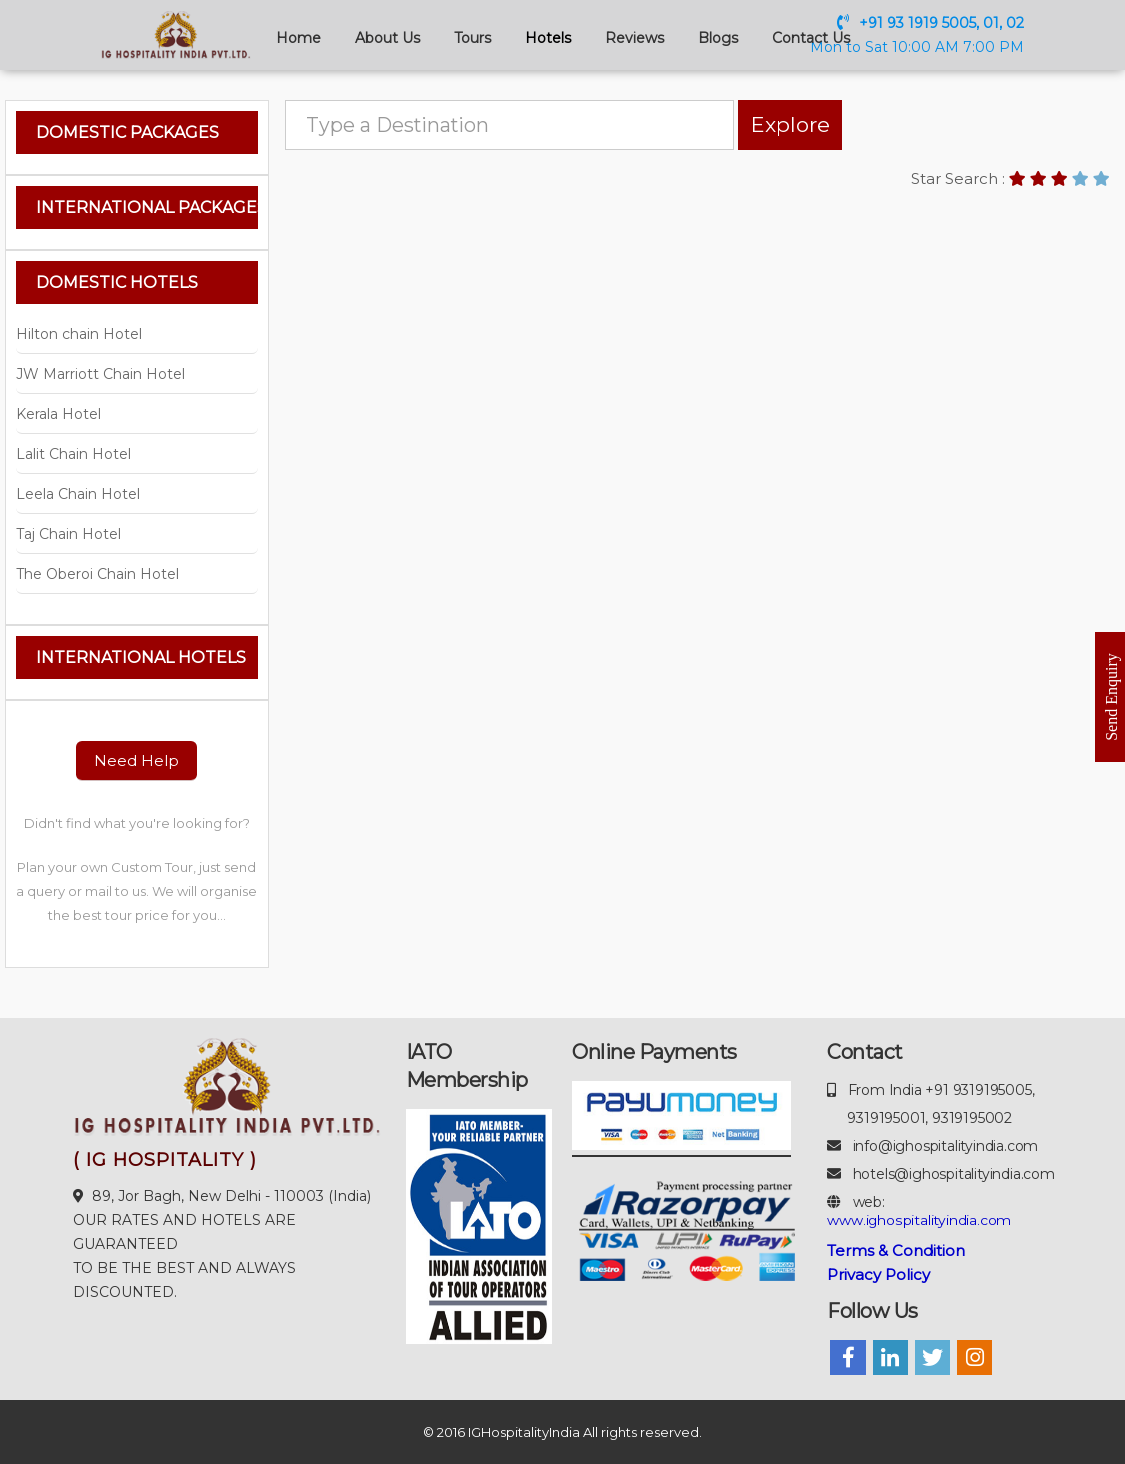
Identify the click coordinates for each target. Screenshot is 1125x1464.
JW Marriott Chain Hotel (100, 374)
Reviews (634, 38)
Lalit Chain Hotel (73, 454)
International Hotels (141, 657)
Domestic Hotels (117, 282)
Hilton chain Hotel (79, 334)
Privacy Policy (878, 1274)
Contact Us (811, 38)
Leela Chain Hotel (78, 494)
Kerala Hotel (58, 414)
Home (298, 38)
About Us (387, 38)
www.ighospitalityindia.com (919, 1220)
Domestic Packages (127, 132)
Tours (472, 38)
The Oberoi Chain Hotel (97, 574)
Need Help (136, 760)
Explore (772, 124)
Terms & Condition (896, 1250)
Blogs (718, 38)
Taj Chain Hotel (68, 534)
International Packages (147, 207)
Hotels (548, 38)
